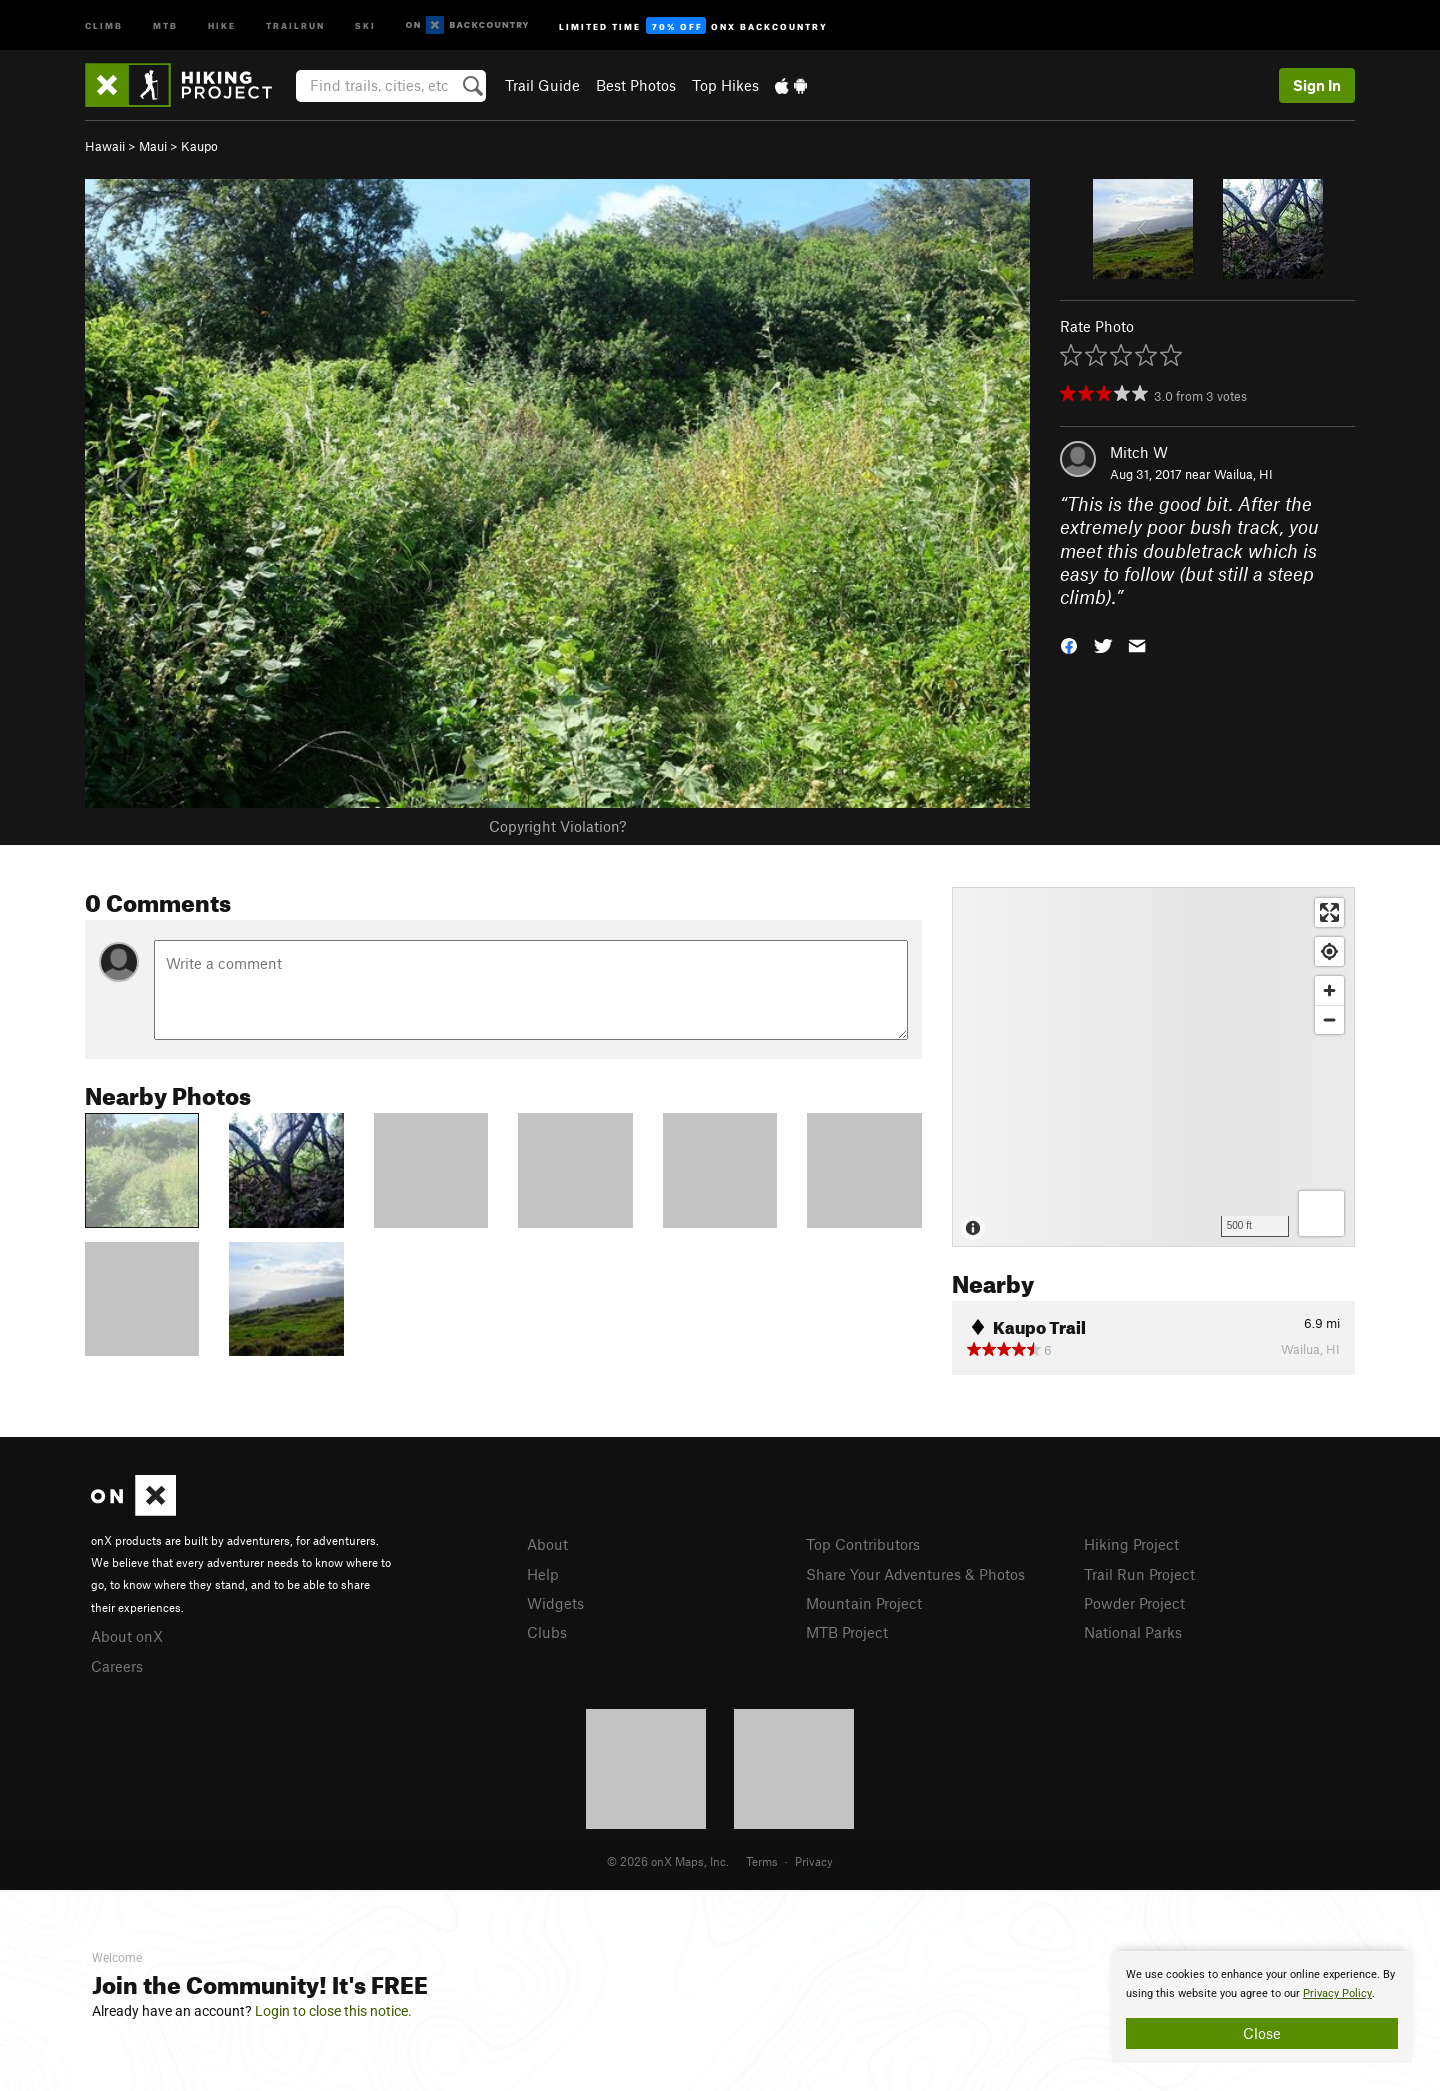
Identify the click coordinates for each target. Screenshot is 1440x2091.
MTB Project (847, 1632)
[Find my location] (1329, 951)
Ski (365, 24)
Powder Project (1134, 1603)
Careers (117, 1666)
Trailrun (295, 24)
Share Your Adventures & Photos (915, 1574)
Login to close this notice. (333, 2011)
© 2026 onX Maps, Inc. (668, 1861)
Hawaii (105, 146)
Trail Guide (542, 85)
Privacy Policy (1337, 1993)
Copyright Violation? (557, 826)
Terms (762, 1861)
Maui (153, 146)
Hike (222, 24)
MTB (165, 24)
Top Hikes (725, 85)
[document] (1262, 2007)
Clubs (547, 1632)
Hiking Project (1131, 1544)
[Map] (1153, 1067)
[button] (1069, 644)
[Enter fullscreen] (1329, 912)
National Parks (1133, 1632)
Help (543, 1574)
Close (1262, 2033)
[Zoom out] (1329, 1019)
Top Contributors (863, 1544)
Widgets (555, 1603)
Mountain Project (864, 1603)
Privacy (814, 1861)
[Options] (1321, 1213)
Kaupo (199, 146)
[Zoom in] (1329, 990)
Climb (104, 24)
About (547, 1544)
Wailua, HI (1243, 474)
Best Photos (636, 85)
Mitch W (1139, 452)
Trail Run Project (1139, 1574)
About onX (127, 1636)
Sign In (1317, 85)
